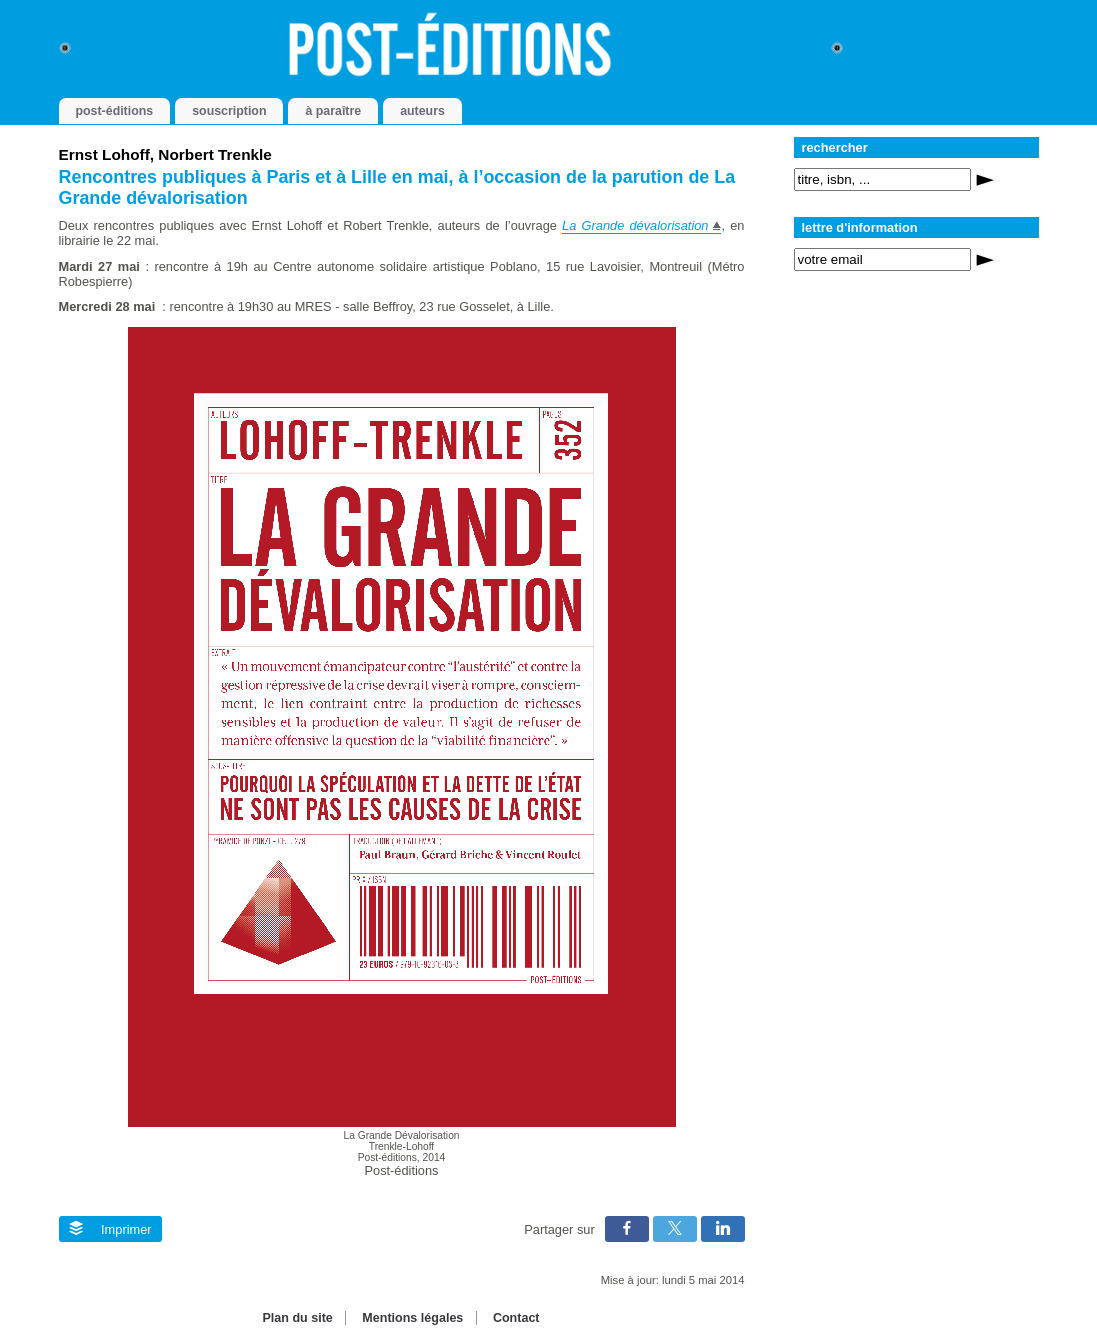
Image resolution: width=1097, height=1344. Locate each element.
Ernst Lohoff (104, 154)
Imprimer (110, 1229)
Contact (516, 1318)
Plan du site (297, 1318)
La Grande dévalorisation (635, 225)
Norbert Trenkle (215, 154)
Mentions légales (412, 1318)
